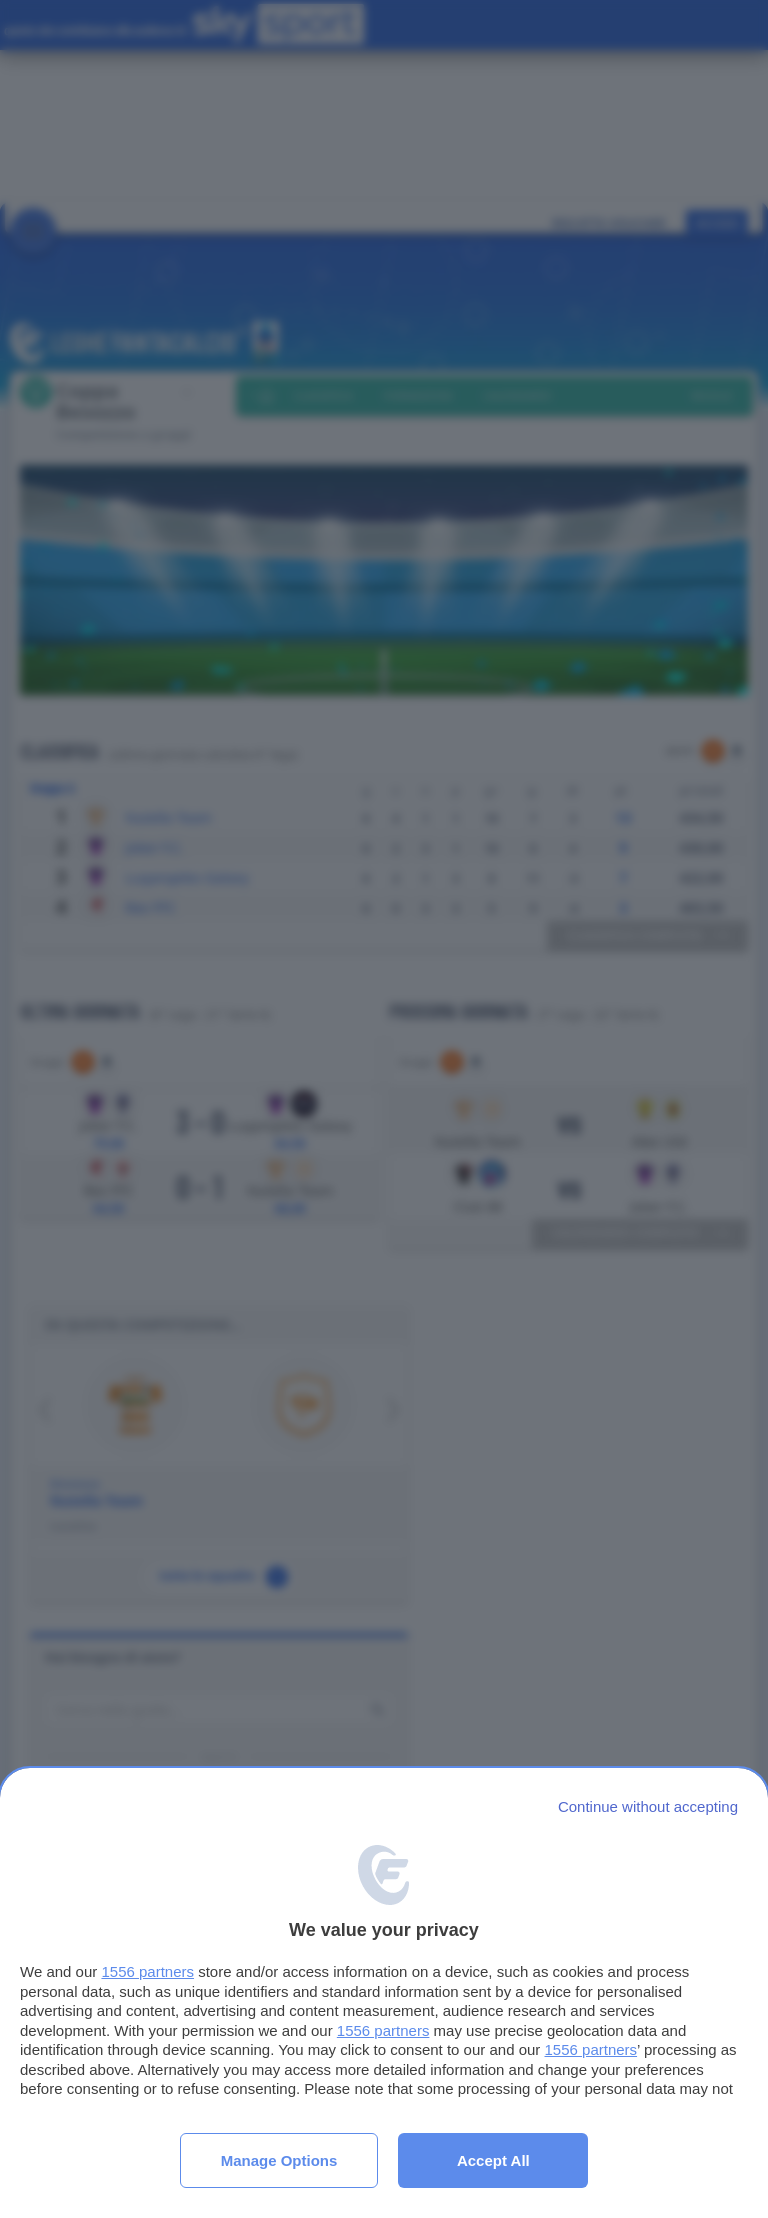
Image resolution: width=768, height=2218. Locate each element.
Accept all (493, 2160)
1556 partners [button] (147, 1971)
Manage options (279, 2160)
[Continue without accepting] (648, 1806)
